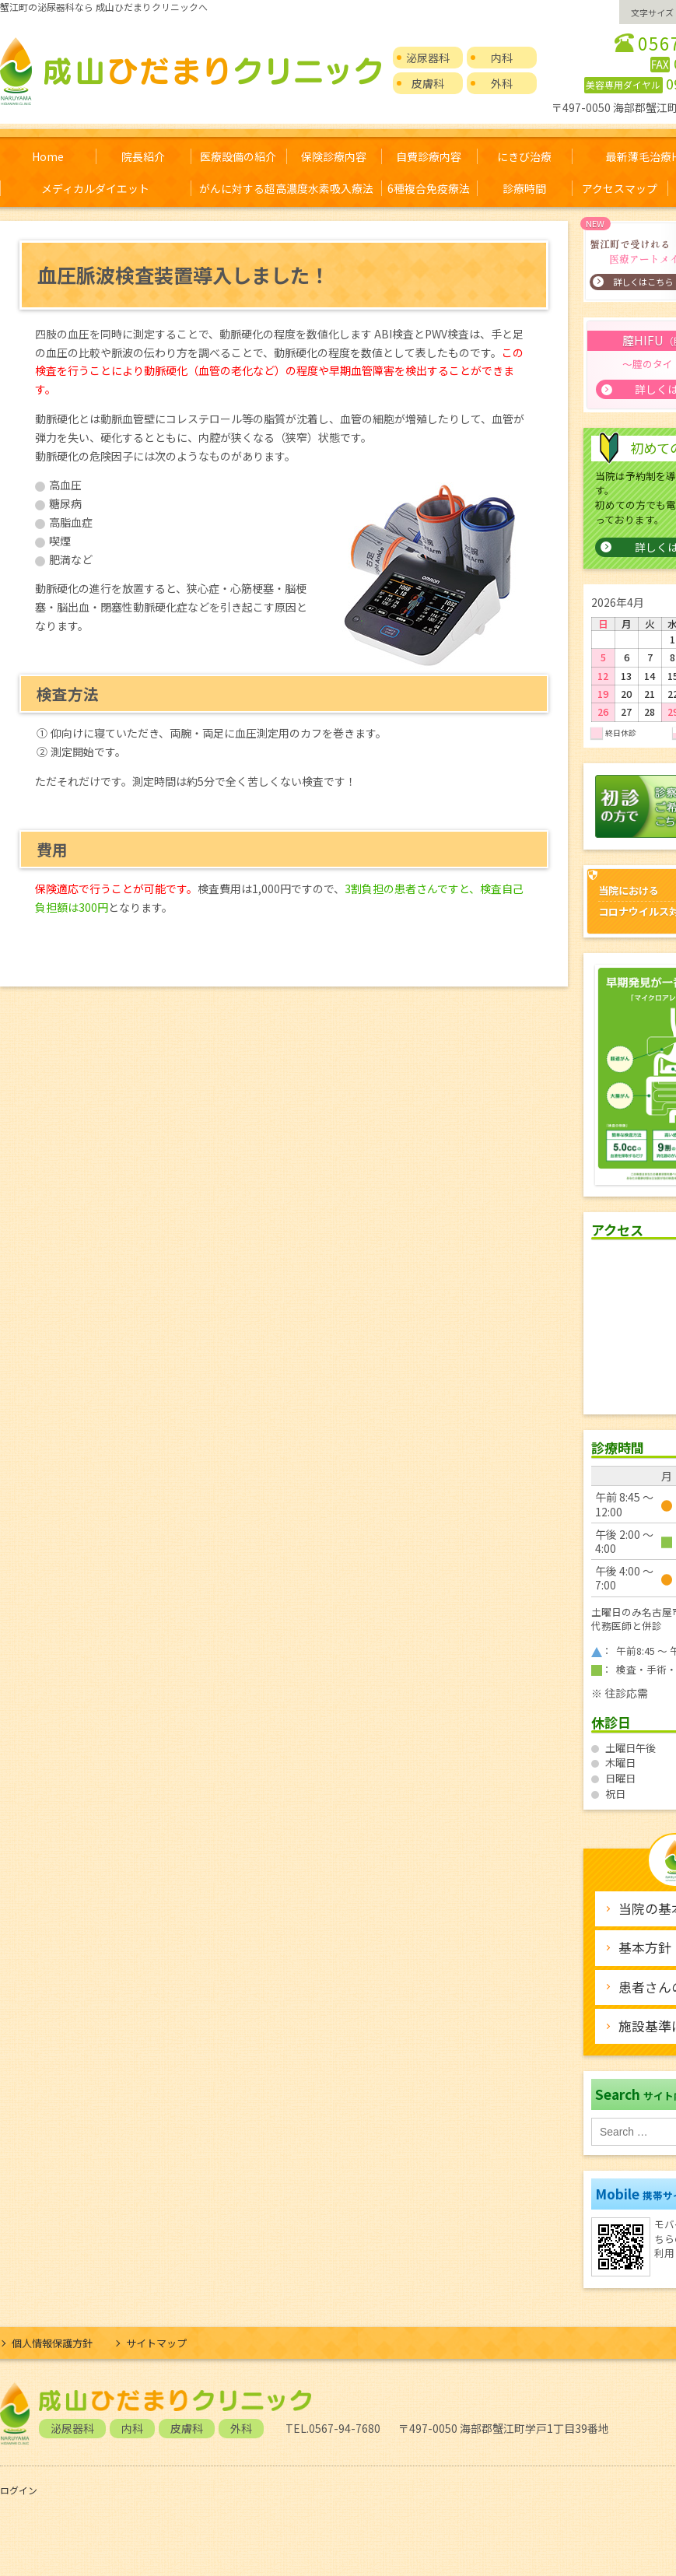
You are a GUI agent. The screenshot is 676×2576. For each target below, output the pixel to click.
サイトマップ (156, 2343)
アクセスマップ (619, 188)
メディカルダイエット (95, 188)
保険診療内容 (333, 156)
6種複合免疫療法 (428, 188)
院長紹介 (143, 156)
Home (48, 156)
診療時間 (524, 188)
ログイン (18, 2490)
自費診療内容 (428, 156)
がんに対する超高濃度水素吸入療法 (286, 188)
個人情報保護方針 (52, 2343)
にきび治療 (524, 156)
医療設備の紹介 (238, 156)
